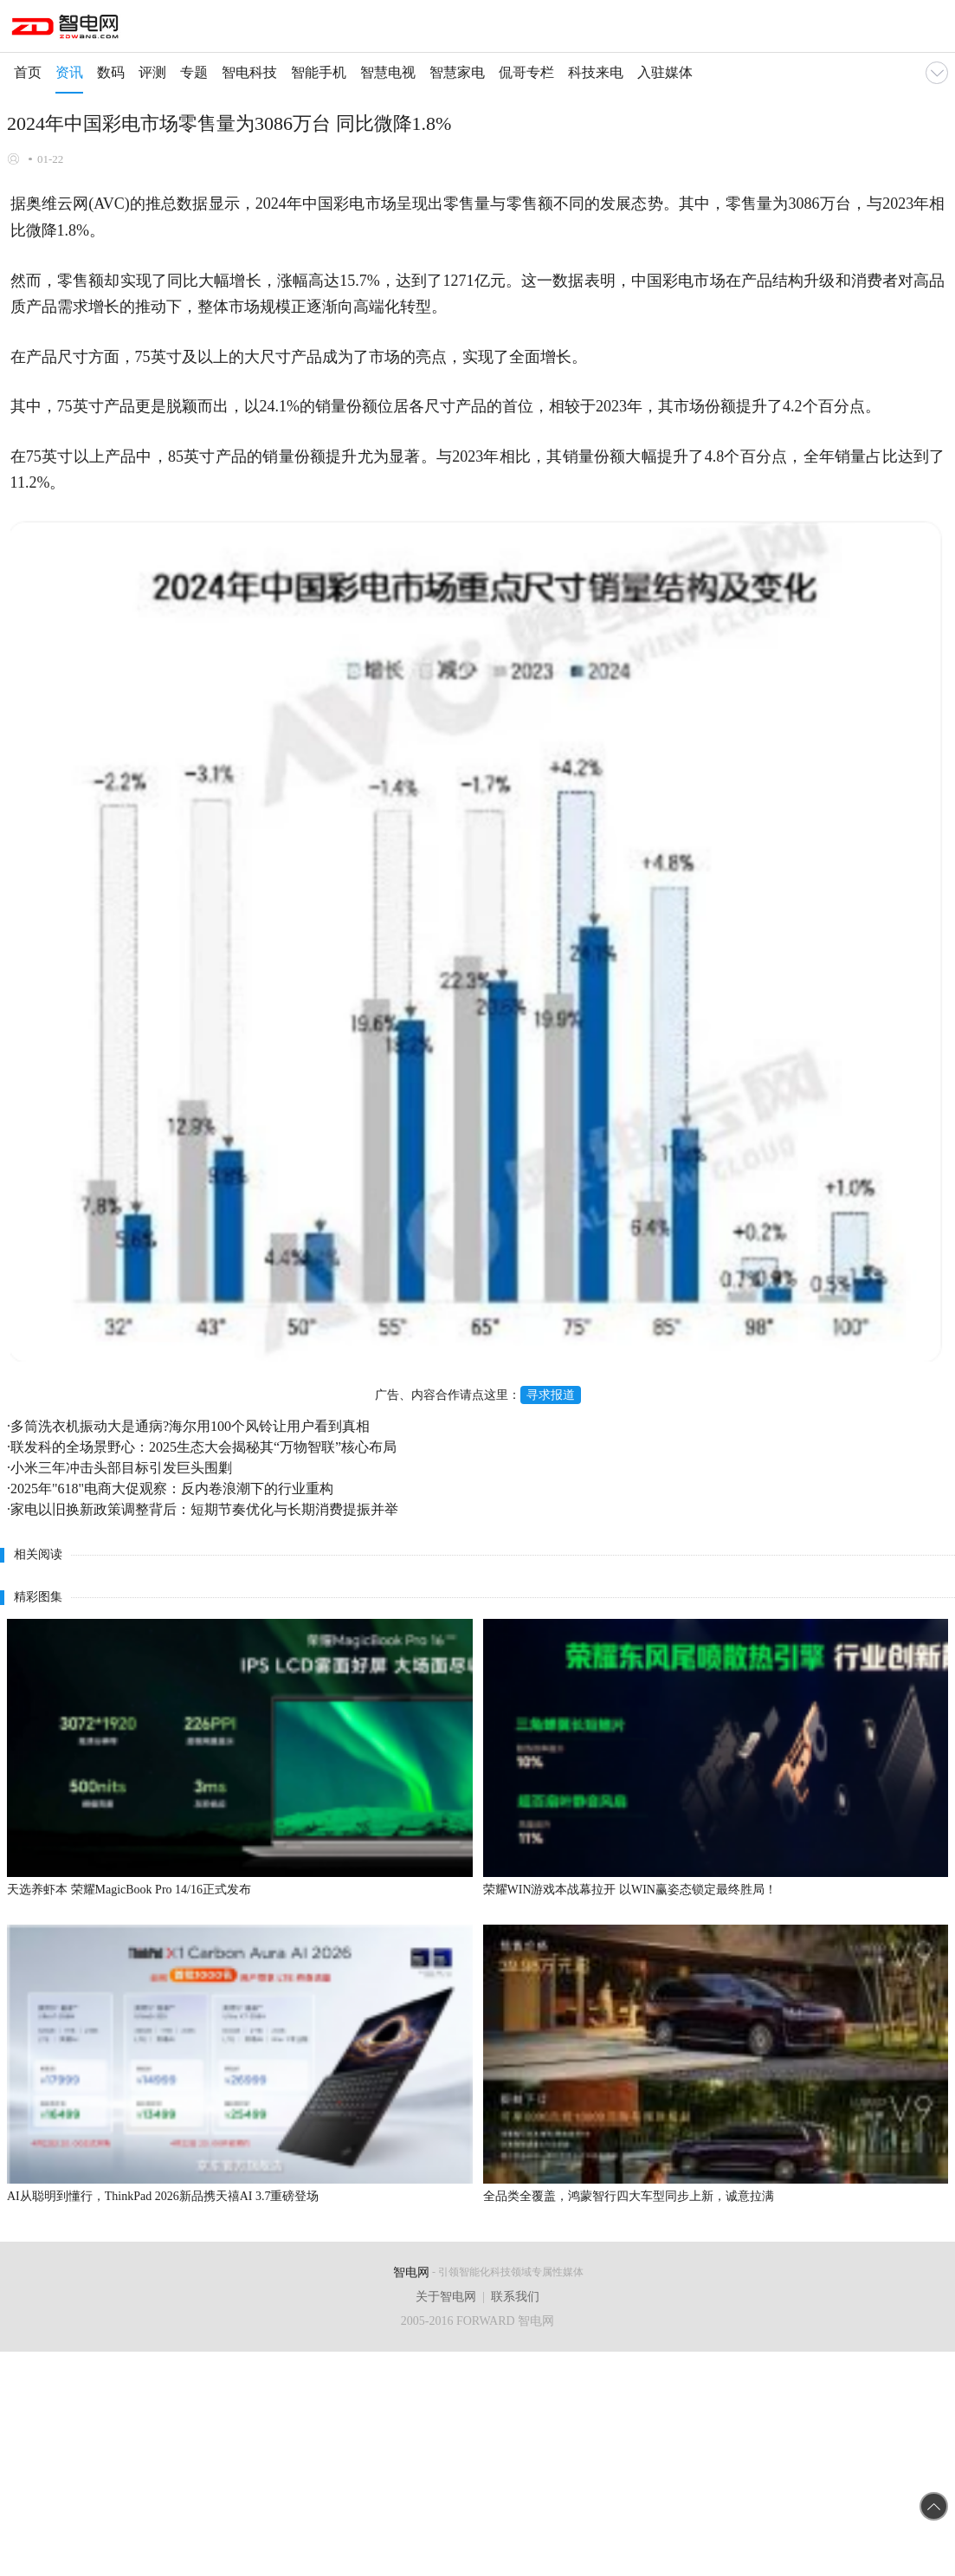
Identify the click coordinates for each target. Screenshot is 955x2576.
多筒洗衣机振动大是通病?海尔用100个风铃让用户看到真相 (190, 1426)
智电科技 (249, 72)
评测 (152, 72)
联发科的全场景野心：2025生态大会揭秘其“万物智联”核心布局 (203, 1447)
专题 (194, 72)
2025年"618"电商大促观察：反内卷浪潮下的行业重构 (171, 1488)
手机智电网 (66, 29)
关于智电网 (446, 2296)
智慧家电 (457, 72)
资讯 (69, 72)
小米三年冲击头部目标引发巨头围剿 (121, 1467)
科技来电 (595, 72)
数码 (111, 72)
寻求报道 (550, 1394)
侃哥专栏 (526, 72)
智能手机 (318, 72)
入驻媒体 (665, 72)
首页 (28, 72)
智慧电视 (388, 72)
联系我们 (515, 2296)
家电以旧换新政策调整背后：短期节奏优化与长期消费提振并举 (204, 1509)
